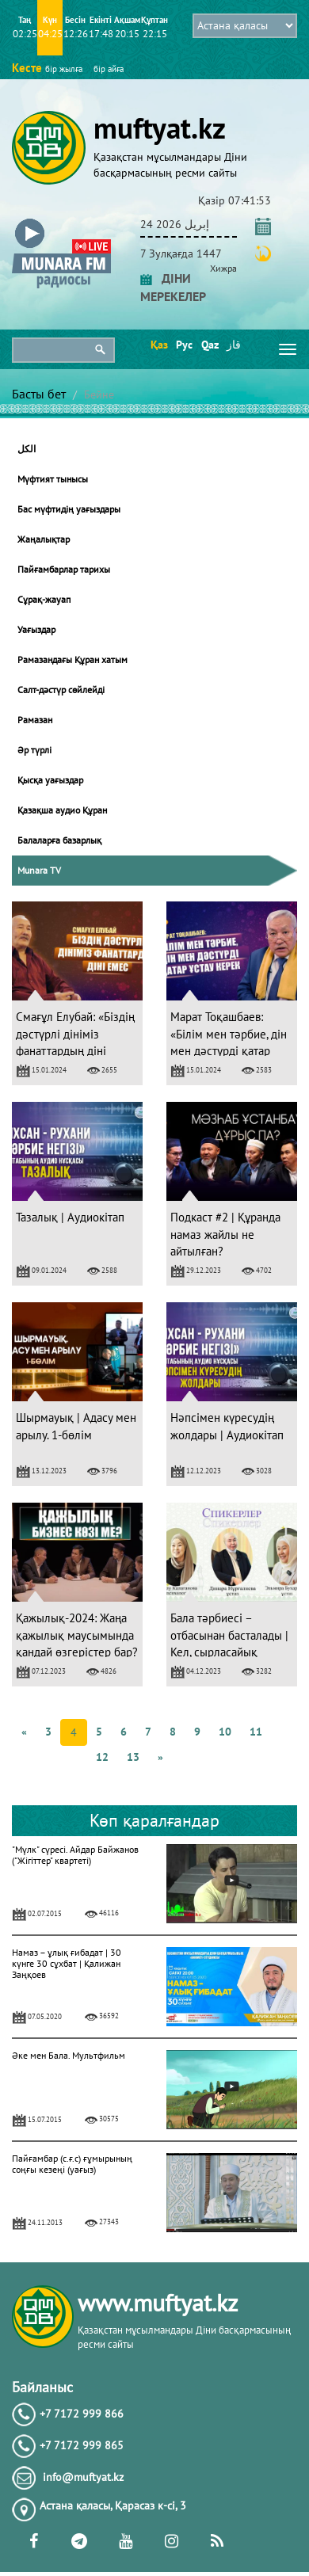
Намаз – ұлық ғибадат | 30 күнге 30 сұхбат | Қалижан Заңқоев (66, 1963)
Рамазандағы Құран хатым (72, 659)
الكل (26, 449)
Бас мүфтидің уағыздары (68, 509)
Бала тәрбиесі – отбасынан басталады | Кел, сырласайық (229, 1635)
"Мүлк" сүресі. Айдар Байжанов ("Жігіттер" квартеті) (75, 1854)
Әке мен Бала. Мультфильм (68, 2055)
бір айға (108, 68)
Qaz (208, 344)
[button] (61, 221)
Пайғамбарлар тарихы (63, 569)
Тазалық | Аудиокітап (70, 1217)
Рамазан (34, 720)
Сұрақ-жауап (44, 599)
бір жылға (63, 68)
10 (225, 1731)
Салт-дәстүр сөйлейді (61, 689)
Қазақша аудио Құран (62, 810)
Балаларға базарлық (59, 840)
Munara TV (39, 870)
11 (256, 1731)
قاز (234, 344)
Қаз (158, 344)
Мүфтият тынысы (52, 479)
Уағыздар (36, 629)
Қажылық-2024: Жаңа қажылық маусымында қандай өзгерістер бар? (77, 1635)
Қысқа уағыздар (50, 780)
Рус (183, 344)
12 (102, 1757)
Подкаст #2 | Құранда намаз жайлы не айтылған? (225, 1234)
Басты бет (39, 394)
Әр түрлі (34, 750)
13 (133, 1757)
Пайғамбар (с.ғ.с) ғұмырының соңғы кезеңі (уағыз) (72, 2163)
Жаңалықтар (43, 539)
